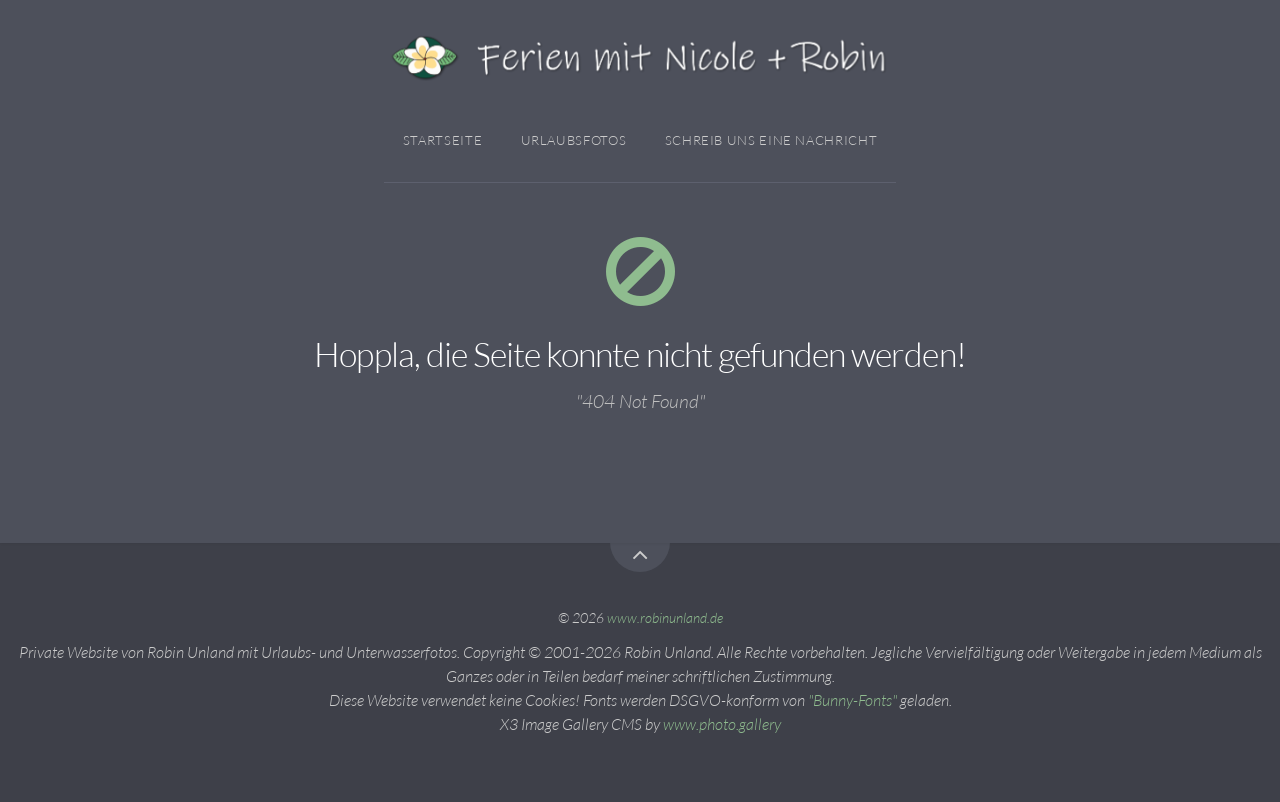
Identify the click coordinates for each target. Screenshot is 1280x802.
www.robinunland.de (665, 617)
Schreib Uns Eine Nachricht (771, 140)
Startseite (442, 140)
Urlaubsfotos (574, 140)
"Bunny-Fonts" (852, 700)
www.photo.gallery (722, 724)
